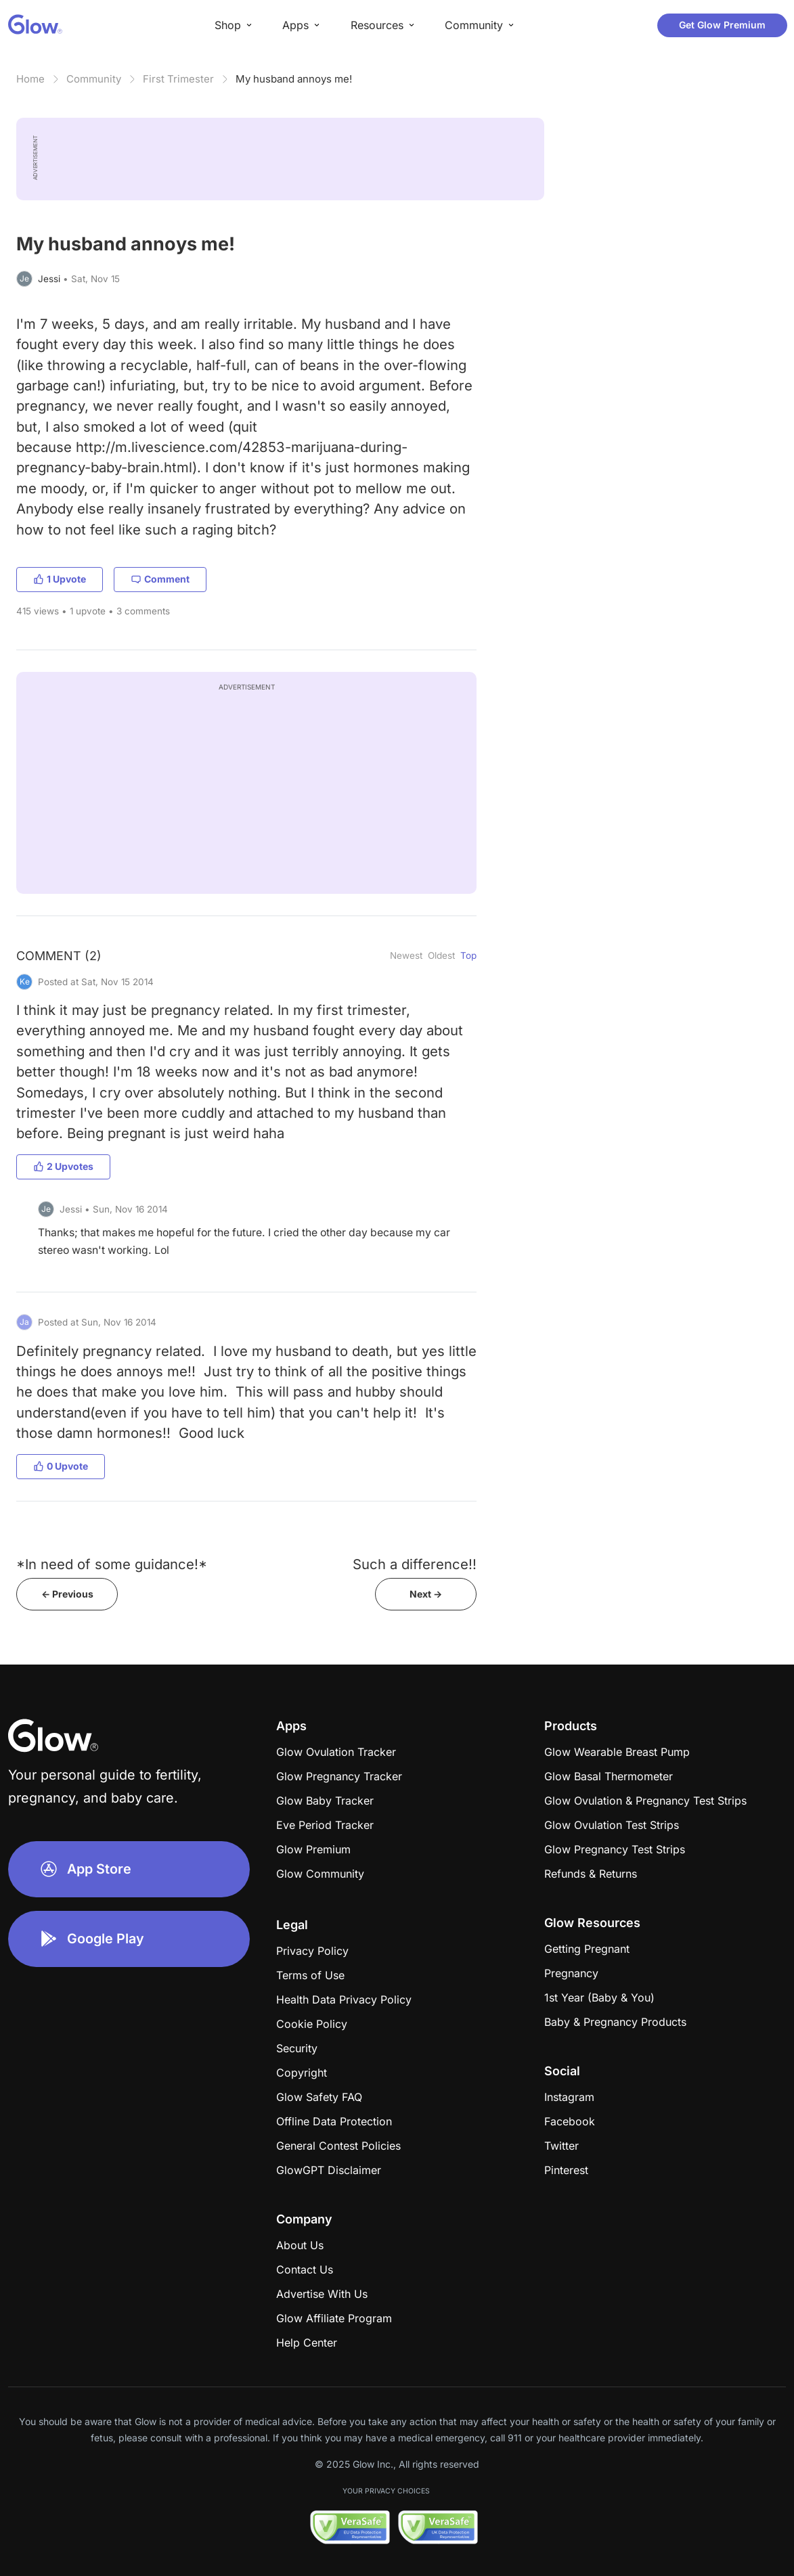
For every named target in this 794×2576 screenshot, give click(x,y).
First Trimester (178, 78)
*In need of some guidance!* (111, 1564)
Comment (160, 579)
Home (30, 78)
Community (93, 78)
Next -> (426, 1594)
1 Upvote (59, 579)
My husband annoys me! (294, 78)
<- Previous (67, 1594)
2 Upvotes (63, 1166)
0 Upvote (60, 1466)
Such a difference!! (415, 1564)
